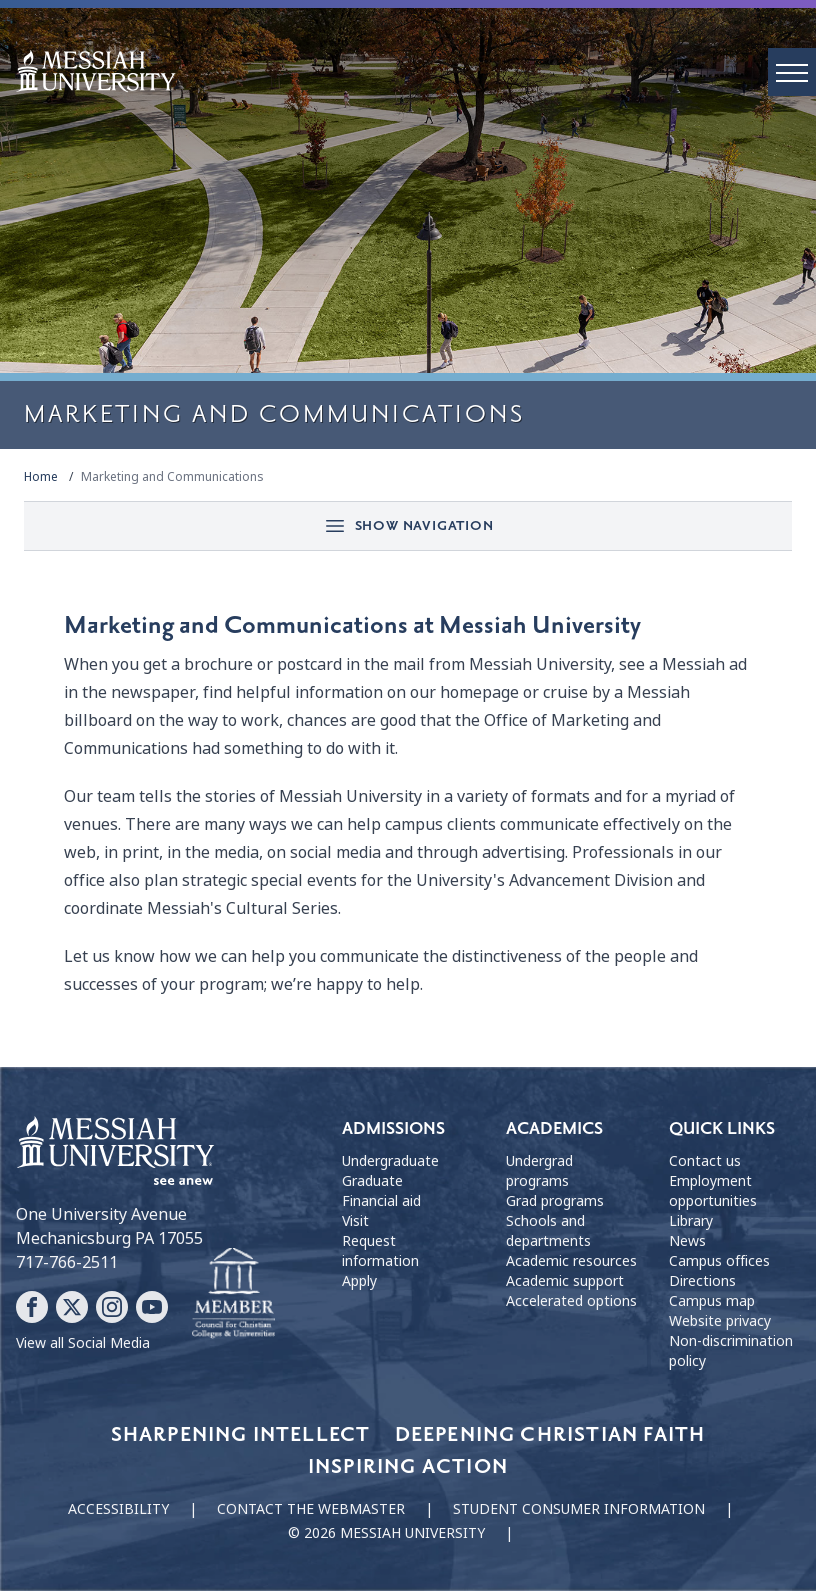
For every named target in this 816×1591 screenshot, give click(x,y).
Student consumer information (579, 1509)
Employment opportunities (713, 1191)
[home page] (416, 71)
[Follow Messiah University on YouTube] (152, 1307)
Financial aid (381, 1201)
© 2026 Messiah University (386, 1533)
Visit (355, 1221)
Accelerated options (571, 1301)
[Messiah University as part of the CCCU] (233, 1294)
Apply (359, 1281)
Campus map (712, 1301)
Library (691, 1221)
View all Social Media (83, 1343)
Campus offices (719, 1261)
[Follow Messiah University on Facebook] (32, 1307)
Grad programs (555, 1201)
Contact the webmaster (311, 1509)
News (687, 1241)
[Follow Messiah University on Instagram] (112, 1307)
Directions (702, 1281)
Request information (380, 1251)
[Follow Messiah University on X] (72, 1307)
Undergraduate (390, 1161)
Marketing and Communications (172, 477)
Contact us (705, 1161)
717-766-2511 (67, 1262)
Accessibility (118, 1509)
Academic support (565, 1281)
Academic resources (571, 1261)
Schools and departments (548, 1231)
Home (41, 477)
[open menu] (792, 72)
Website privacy (720, 1321)
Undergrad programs (539, 1171)
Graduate (372, 1181)
